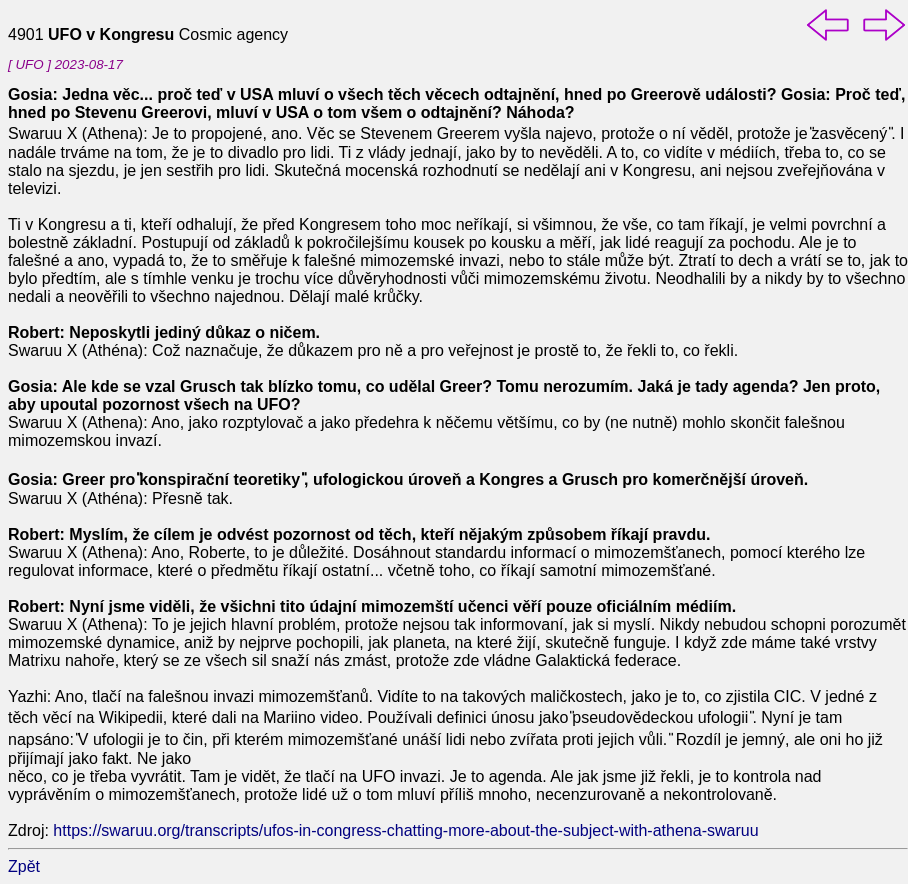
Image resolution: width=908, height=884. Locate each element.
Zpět (24, 866)
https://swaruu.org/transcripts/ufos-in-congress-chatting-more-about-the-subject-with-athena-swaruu (405, 830)
